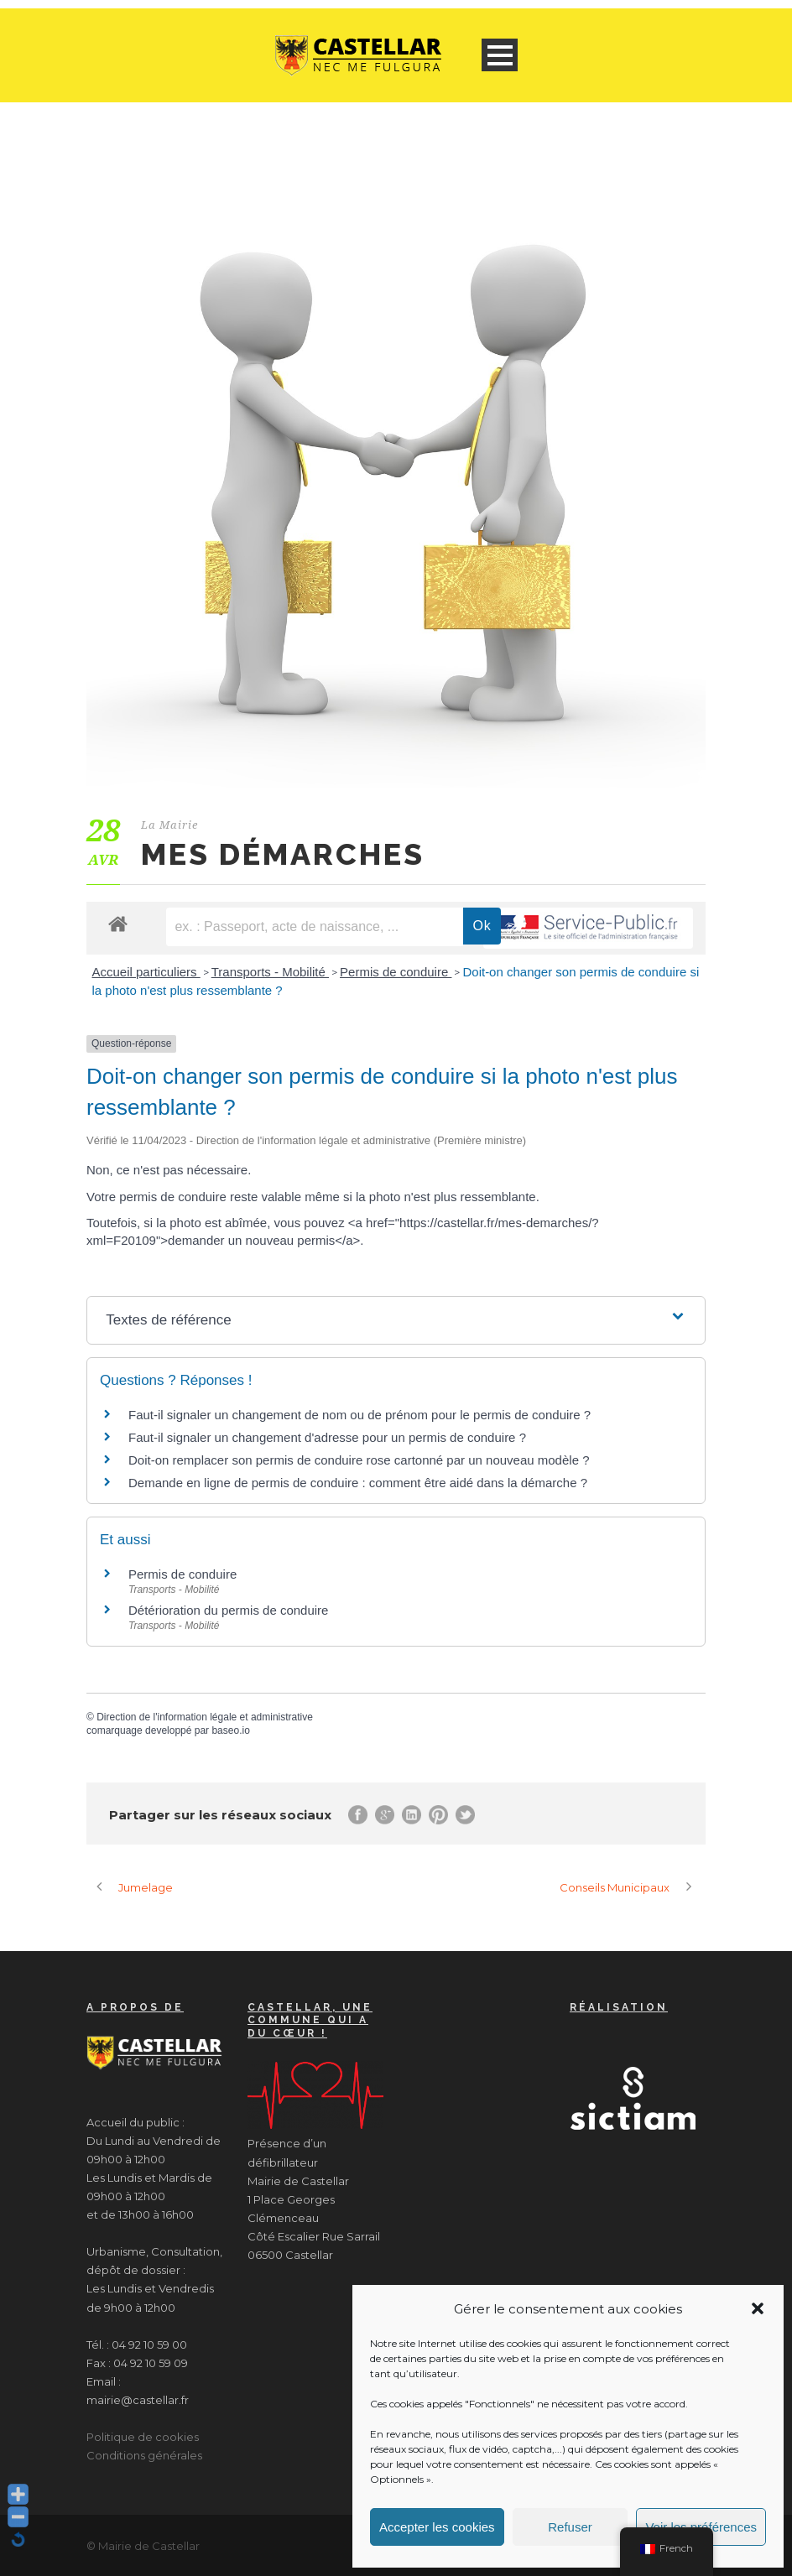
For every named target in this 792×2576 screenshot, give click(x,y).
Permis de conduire (395, 972)
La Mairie (169, 825)
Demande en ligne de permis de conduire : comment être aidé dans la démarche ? (357, 1482)
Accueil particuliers (146, 972)
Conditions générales (144, 2455)
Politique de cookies (142, 2436)
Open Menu (500, 55)
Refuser (570, 2527)
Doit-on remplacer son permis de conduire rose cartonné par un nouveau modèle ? (358, 1460)
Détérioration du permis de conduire (228, 1610)
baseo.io (230, 1730)
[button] (757, 2308)
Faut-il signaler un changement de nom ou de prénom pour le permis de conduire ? (359, 1415)
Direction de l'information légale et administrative (204, 1717)
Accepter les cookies (437, 2527)
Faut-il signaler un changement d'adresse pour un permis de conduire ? (327, 1437)
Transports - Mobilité (270, 972)
